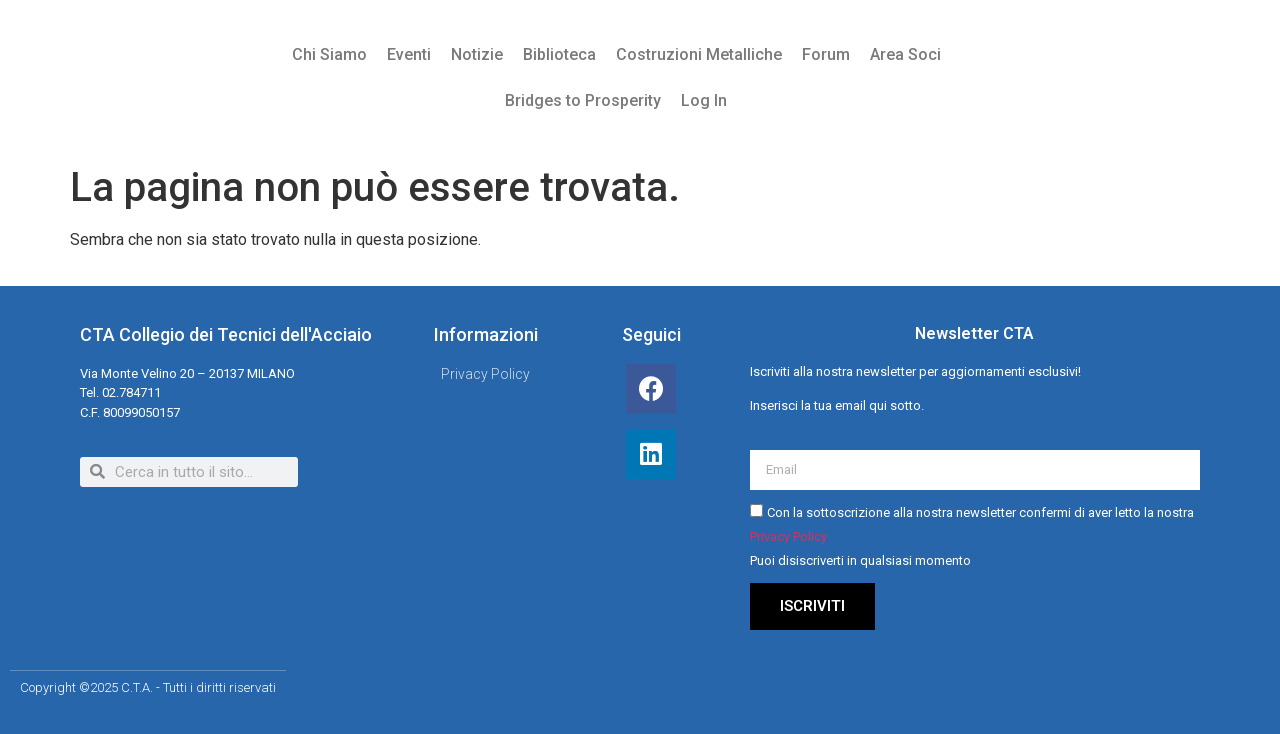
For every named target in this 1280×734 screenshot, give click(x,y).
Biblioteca (559, 54)
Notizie (477, 54)
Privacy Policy (788, 536)
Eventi (409, 54)
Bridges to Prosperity (583, 100)
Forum (826, 54)
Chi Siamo (329, 54)
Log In (704, 100)
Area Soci (905, 54)
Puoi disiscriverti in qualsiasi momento (860, 560)
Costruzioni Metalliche (699, 54)
